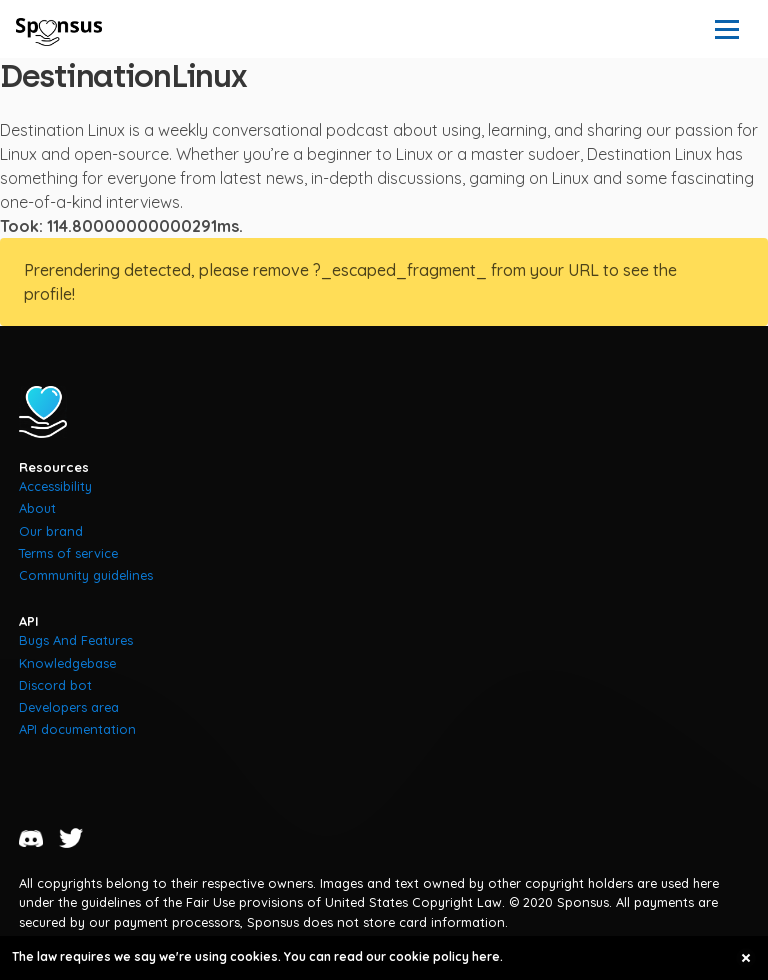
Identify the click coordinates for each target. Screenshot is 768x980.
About (37, 508)
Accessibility (55, 486)
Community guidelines (86, 575)
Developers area (69, 707)
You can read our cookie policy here (392, 956)
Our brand (51, 531)
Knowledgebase (67, 663)
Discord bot (55, 685)
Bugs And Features (76, 640)
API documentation (77, 729)
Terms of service (68, 553)
